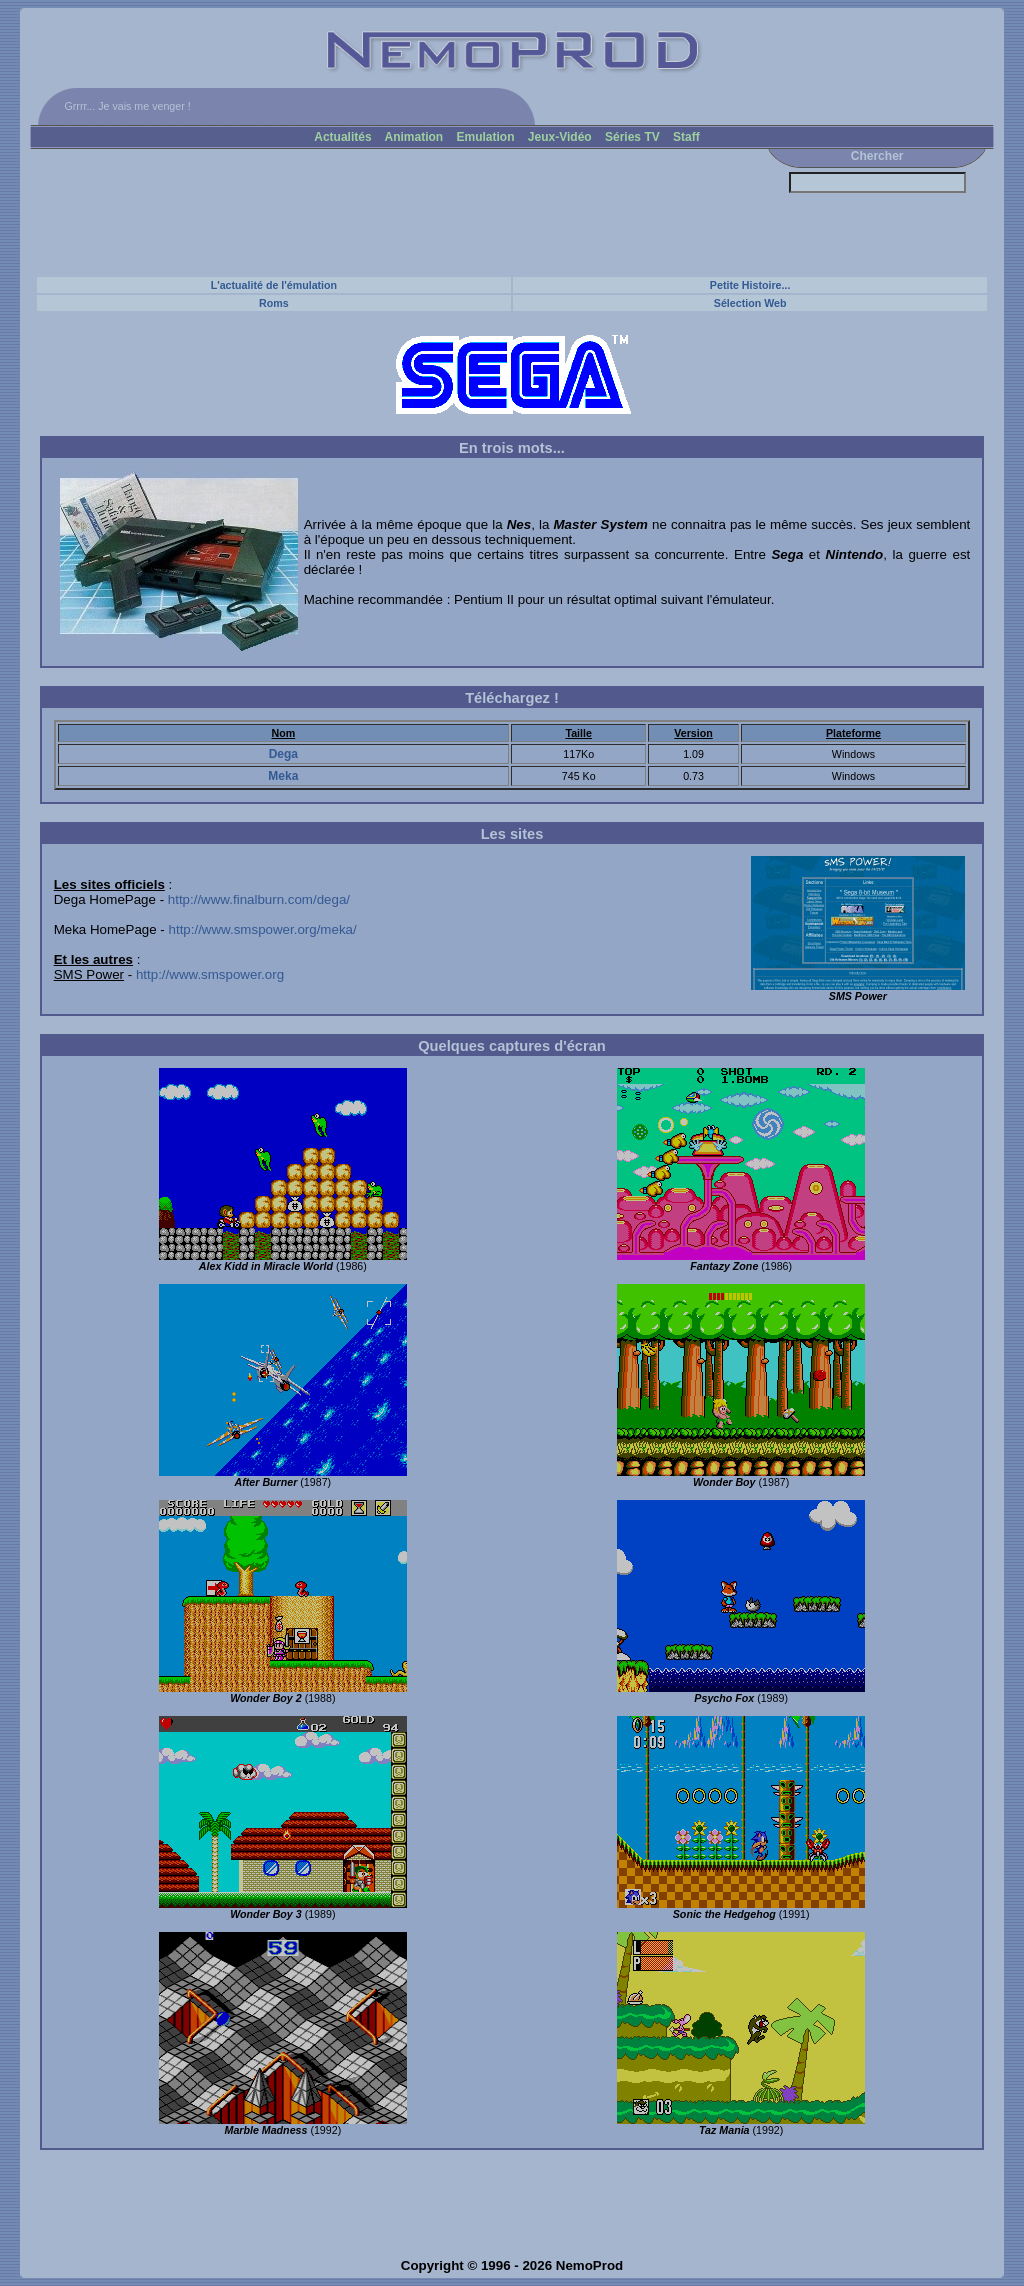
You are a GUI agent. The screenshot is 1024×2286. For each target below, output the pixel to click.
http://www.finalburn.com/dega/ (259, 899)
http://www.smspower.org (210, 974)
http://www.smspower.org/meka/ (263, 929)
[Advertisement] (395, 212)
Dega (283, 754)
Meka (283, 776)
